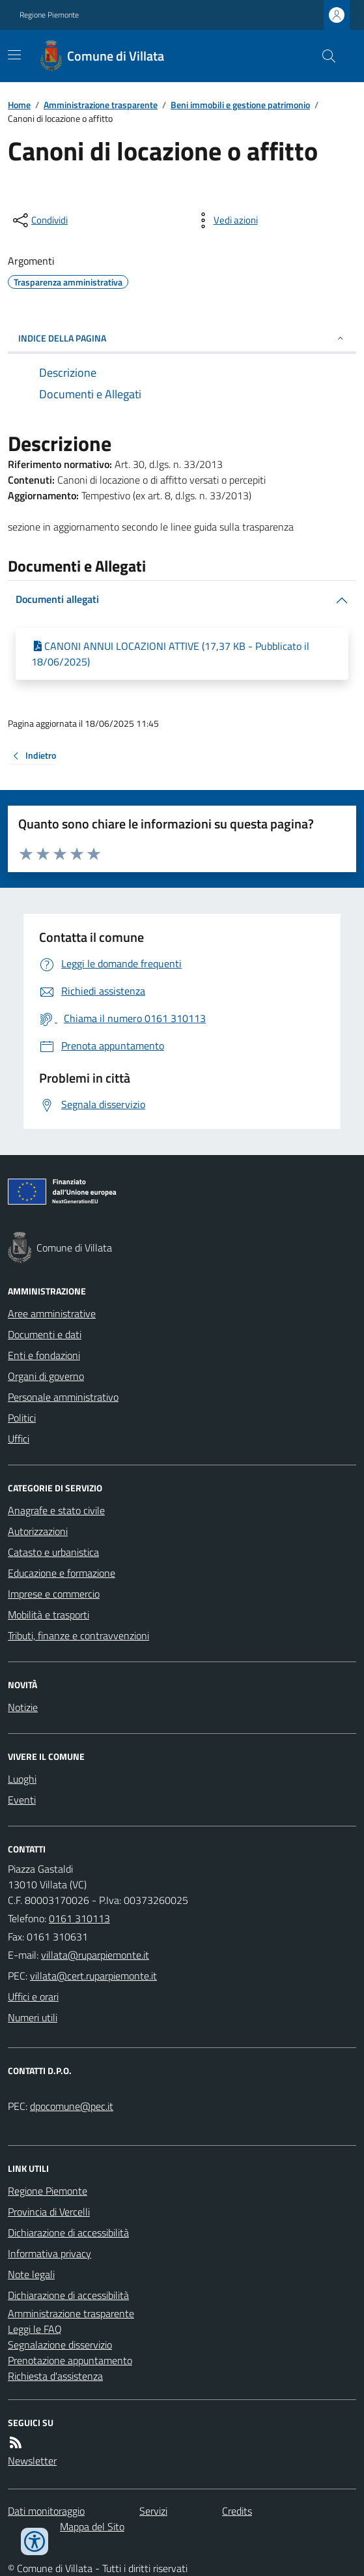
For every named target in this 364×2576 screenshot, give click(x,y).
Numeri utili (32, 2017)
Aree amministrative (52, 1313)
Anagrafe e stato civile (56, 1510)
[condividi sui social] (39, 220)
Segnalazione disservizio (60, 2344)
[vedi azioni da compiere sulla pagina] (225, 220)
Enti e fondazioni (44, 1355)
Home (19, 104)
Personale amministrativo (63, 1397)
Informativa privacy (49, 2253)
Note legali (31, 2274)
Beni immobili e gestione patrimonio (240, 104)
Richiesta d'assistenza (55, 2376)
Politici (22, 1418)
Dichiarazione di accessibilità (68, 2232)
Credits (237, 2511)
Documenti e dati (44, 1334)
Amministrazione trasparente (101, 104)
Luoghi (22, 1779)
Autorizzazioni (38, 1531)
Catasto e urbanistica (53, 1552)
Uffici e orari (33, 1996)
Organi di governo (46, 1376)
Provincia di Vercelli (49, 2211)
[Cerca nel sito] (323, 56)
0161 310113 (79, 1918)
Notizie (23, 1707)
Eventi (22, 1800)
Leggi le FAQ (35, 2329)
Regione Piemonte (49, 15)
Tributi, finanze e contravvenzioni (78, 1635)
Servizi (153, 2511)
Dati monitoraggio (46, 2511)
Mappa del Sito (92, 2526)
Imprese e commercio (54, 1594)
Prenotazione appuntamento (70, 2360)
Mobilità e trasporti (48, 1614)
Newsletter (32, 2460)
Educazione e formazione (61, 1573)
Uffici (18, 1438)
